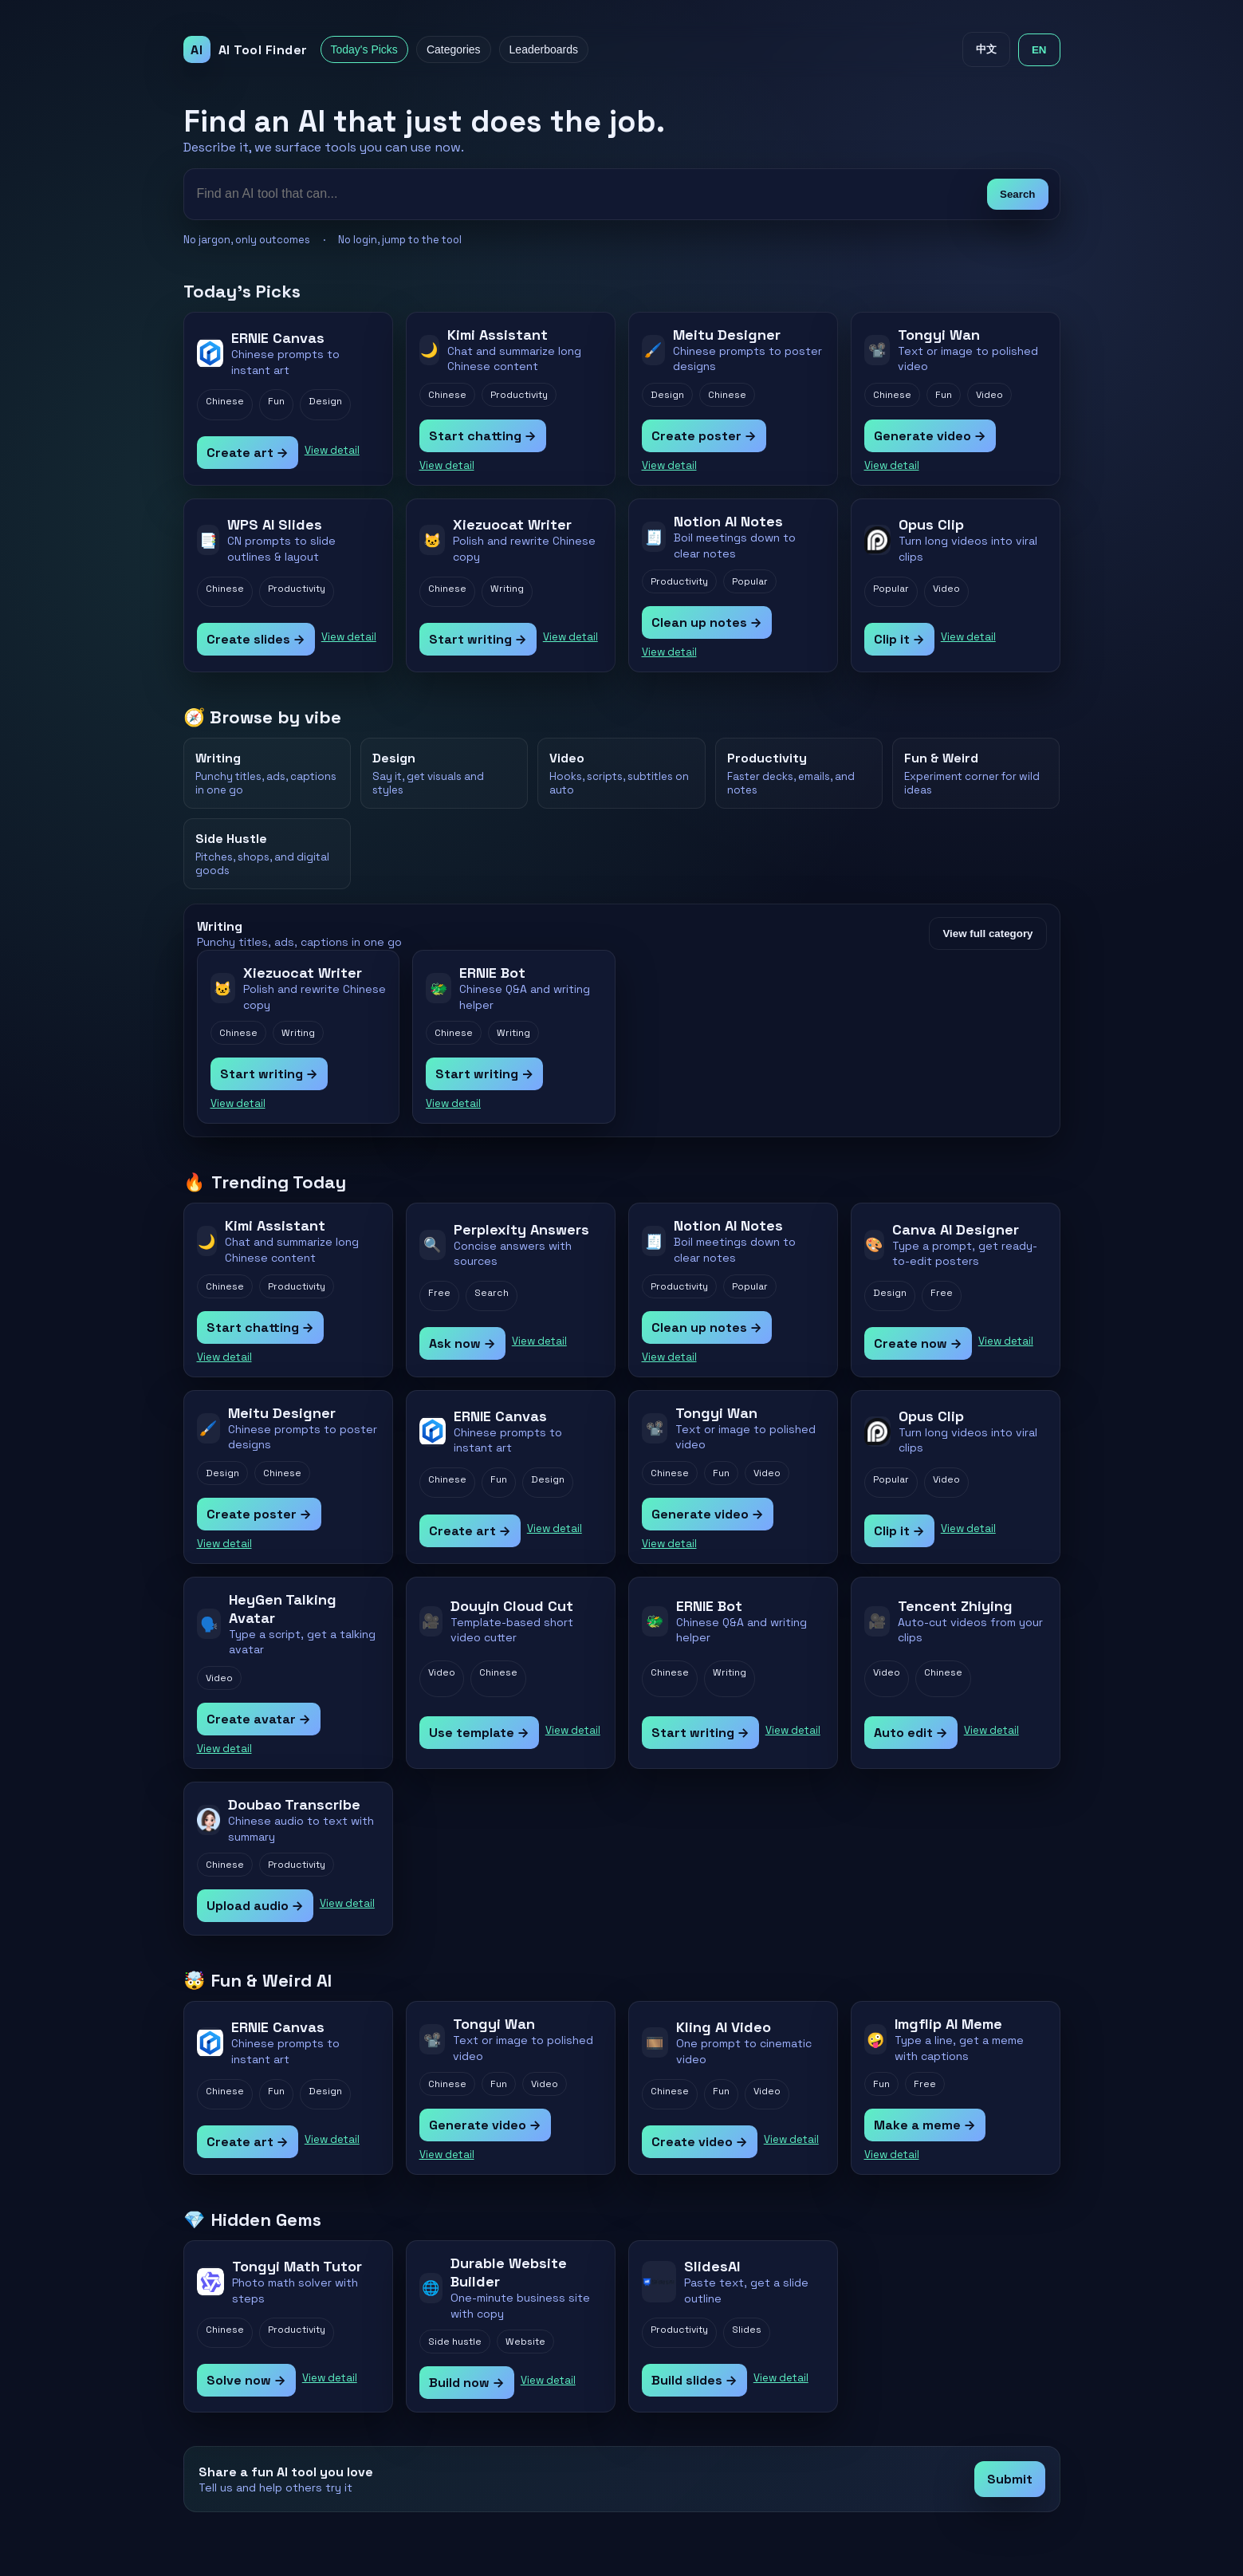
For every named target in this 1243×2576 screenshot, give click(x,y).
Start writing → (478, 639)
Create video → (699, 2141)
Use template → (479, 1732)
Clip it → (899, 639)
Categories (454, 49)
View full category (987, 933)
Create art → (248, 452)
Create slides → (256, 639)
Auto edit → (911, 1732)
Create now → (918, 1343)
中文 (986, 49)
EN (1039, 50)
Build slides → (694, 2380)
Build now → (467, 2382)
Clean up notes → (706, 622)
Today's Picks (364, 49)
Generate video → (930, 435)
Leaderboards (543, 49)
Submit (1010, 2479)
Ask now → (462, 1343)
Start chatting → (483, 435)
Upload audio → (255, 1905)
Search (1017, 194)
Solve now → (246, 2380)
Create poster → (704, 435)
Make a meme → (925, 2125)
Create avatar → (259, 1719)
